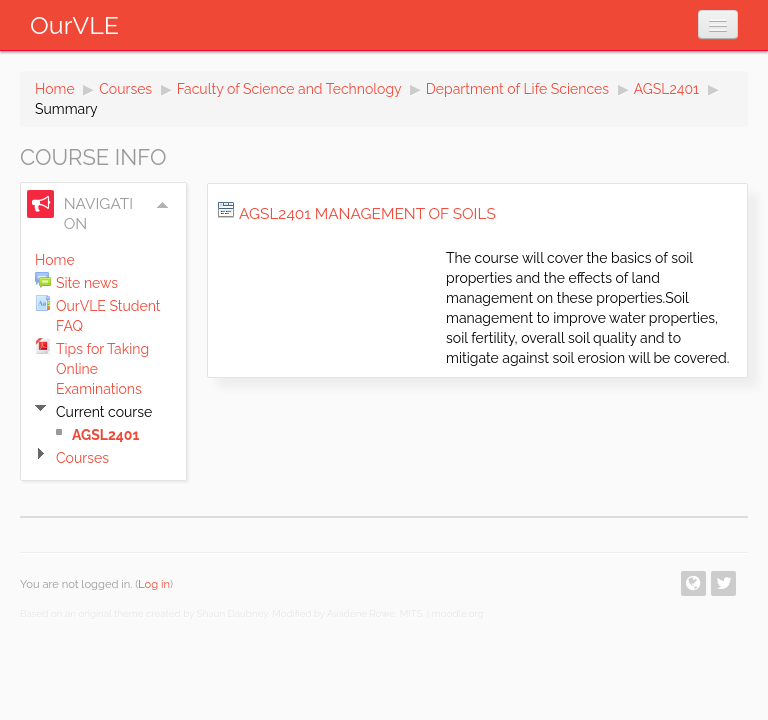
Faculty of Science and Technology (289, 89)
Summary (66, 109)
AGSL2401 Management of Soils (367, 214)
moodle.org (458, 613)
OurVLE (74, 25)
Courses (125, 89)
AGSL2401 (666, 89)
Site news (87, 283)
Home (55, 89)
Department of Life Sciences (517, 89)
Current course (104, 412)
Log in (154, 584)
